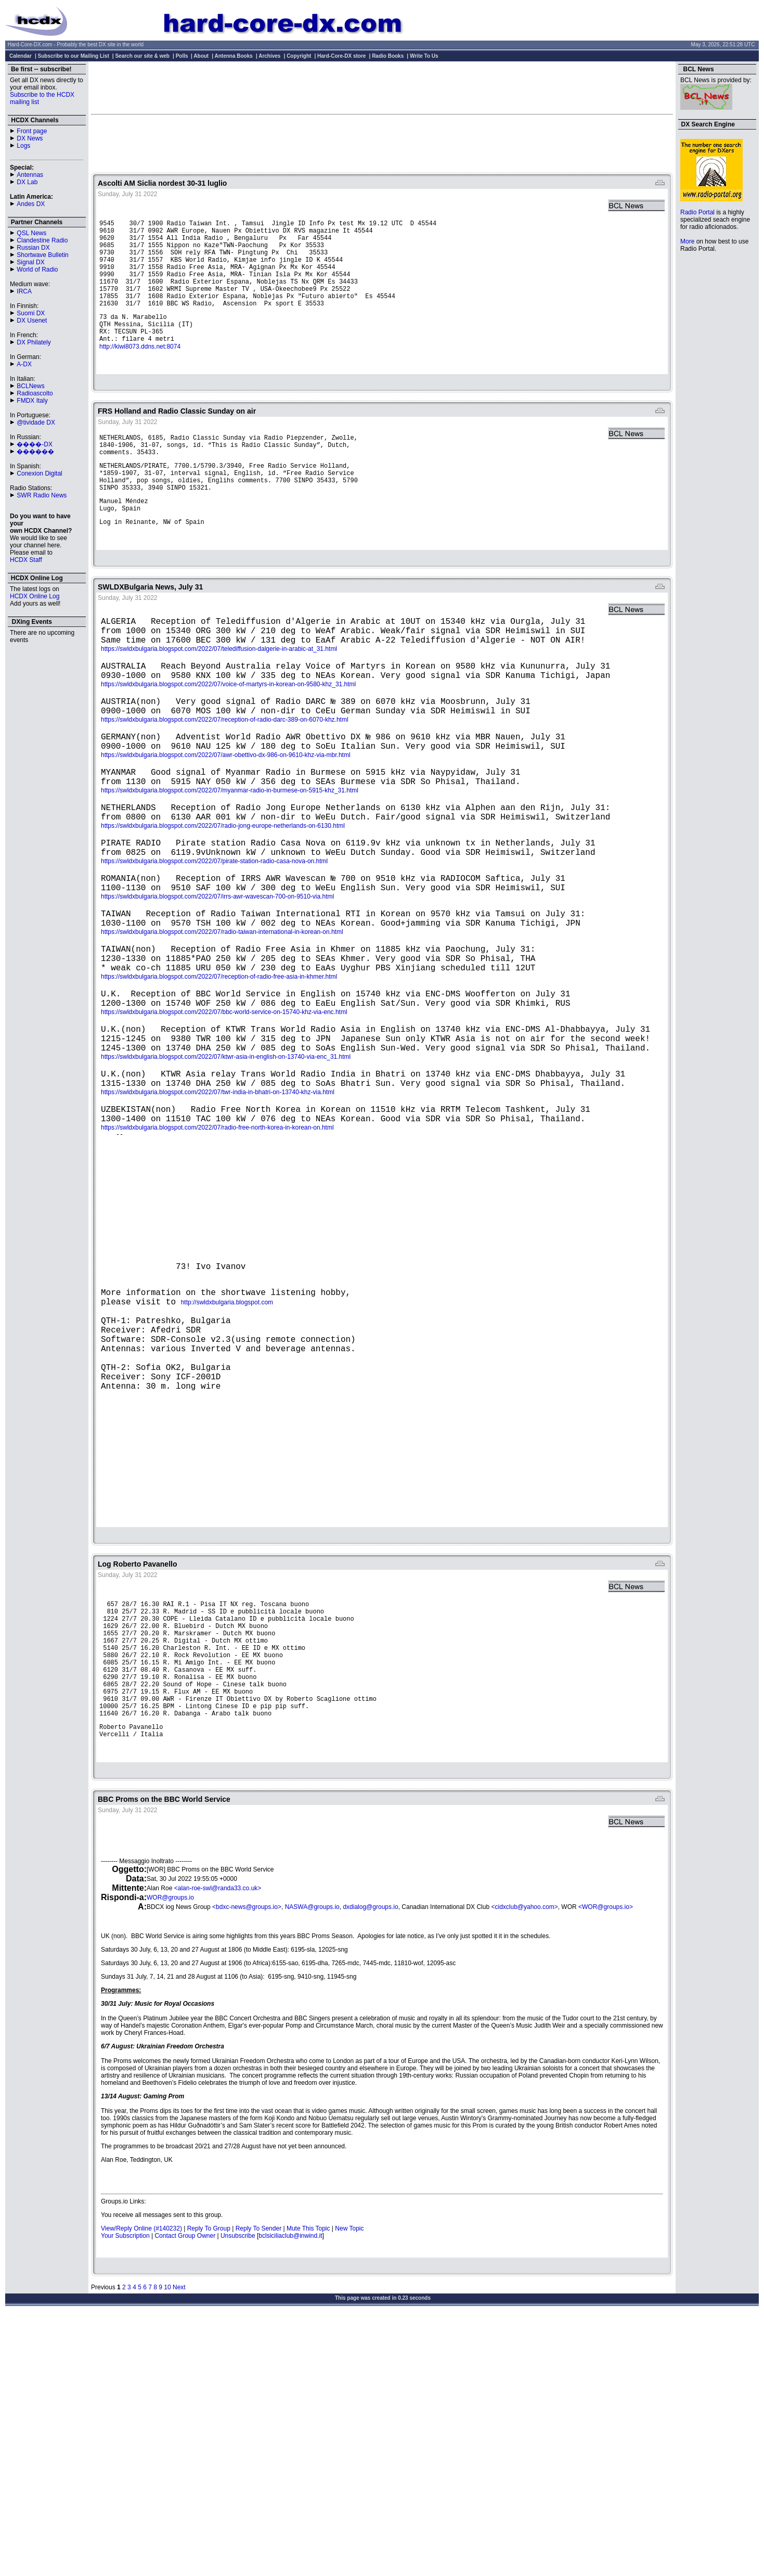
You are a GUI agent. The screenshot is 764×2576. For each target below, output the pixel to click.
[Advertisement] (382, 87)
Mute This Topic (308, 2486)
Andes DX (31, 204)
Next (179, 2544)
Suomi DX (31, 313)
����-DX (35, 444)
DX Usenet (32, 320)
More (687, 241)
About (201, 56)
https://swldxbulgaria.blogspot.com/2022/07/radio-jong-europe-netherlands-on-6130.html (223, 911)
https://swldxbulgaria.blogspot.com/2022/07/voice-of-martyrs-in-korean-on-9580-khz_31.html (228, 745)
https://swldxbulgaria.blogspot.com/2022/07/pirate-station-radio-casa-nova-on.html (214, 953)
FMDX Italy (32, 400)
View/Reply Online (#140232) (141, 2486)
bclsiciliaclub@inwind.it (290, 2493)
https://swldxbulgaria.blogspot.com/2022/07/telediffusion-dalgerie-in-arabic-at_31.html (219, 703)
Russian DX (33, 247)
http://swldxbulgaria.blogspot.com (227, 1480)
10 (167, 2544)
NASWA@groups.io (312, 2164)
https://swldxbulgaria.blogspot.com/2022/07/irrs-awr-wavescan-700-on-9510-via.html (217, 994)
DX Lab (27, 182)
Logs (23, 145)
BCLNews (30, 386)
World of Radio (37, 269)
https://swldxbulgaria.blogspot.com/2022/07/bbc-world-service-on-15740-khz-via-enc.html (224, 1131)
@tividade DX (36, 422)
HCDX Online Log (34, 596)
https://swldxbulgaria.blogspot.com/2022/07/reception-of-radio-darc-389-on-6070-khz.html (224, 786)
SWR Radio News (42, 495)
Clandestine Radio (42, 240)
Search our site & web (142, 56)
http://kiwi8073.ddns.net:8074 (139, 373)
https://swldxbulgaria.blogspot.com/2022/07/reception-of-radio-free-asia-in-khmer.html (219, 1089)
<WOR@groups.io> (605, 2164)
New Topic (349, 2486)
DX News (30, 138)
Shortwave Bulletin (42, 255)
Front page (32, 131)
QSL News (31, 233)
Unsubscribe (238, 2493)
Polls (182, 56)
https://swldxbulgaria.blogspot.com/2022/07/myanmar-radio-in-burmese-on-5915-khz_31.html (229, 870)
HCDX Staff (26, 559)
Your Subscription (125, 2493)
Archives (269, 56)
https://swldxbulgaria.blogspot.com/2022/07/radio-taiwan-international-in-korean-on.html (222, 1036)
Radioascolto (35, 393)
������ (35, 451)
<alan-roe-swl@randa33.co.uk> (218, 2145)
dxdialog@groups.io (370, 2164)
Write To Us (424, 56)
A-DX (24, 364)
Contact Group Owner (184, 2493)
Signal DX (30, 262)
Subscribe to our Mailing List (73, 56)
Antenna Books (234, 56)
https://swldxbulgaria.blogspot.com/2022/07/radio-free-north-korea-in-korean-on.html (217, 1267)
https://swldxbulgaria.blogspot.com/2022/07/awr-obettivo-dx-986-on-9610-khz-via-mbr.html (226, 828)
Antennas (30, 174)
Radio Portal (697, 212)
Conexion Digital (39, 473)
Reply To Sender (259, 2486)
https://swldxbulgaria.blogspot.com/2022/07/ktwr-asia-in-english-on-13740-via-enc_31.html (226, 1184)
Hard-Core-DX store (341, 56)
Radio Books (388, 56)
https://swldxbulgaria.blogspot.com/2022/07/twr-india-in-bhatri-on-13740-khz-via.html (217, 1225)
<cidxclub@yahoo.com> (524, 2164)
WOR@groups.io (170, 2155)
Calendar (20, 56)
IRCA (24, 291)
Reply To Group (208, 2486)
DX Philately (33, 342)
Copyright (299, 56)
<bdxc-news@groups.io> (246, 2164)
